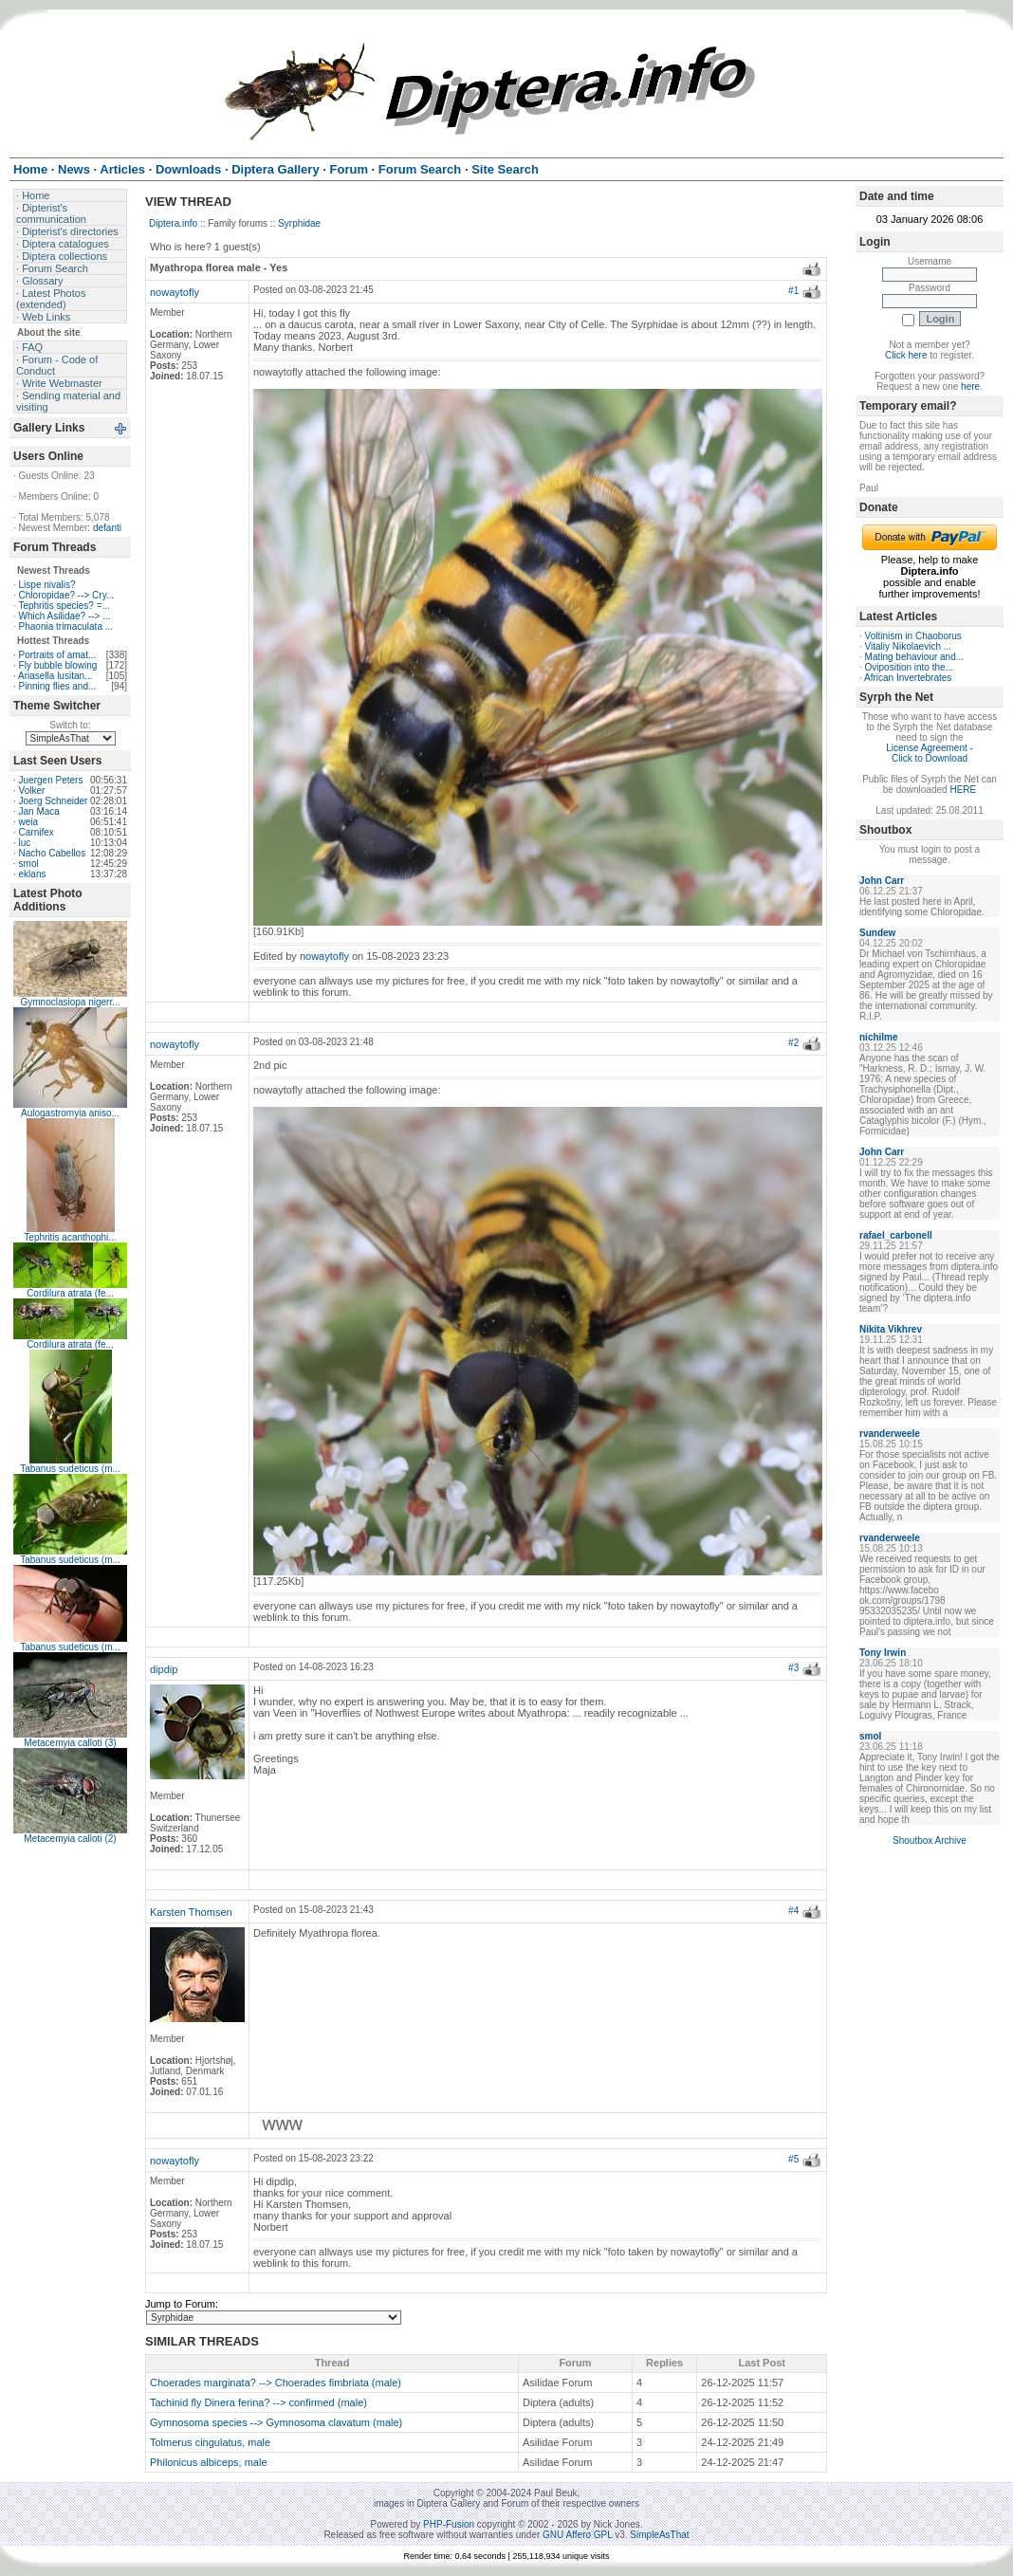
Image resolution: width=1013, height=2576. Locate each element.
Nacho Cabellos (52, 853)
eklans (32, 874)
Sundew (877, 933)
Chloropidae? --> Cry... (67, 595)
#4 (793, 1910)
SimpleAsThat (659, 2535)
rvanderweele (889, 1433)
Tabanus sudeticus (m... (70, 1468)
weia (29, 822)
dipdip (163, 1669)
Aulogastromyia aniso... (70, 1113)
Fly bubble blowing (58, 665)
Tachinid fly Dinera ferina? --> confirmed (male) (258, 2402)
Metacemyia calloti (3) (70, 1743)
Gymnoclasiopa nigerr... (70, 1002)
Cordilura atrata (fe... (70, 1293)
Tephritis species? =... (63, 605)
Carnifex (36, 832)
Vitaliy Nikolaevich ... (908, 646)
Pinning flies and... (58, 686)
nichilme (878, 1037)
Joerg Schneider (53, 801)
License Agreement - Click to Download (929, 753)
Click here (906, 355)
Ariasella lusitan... (55, 676)
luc (25, 842)
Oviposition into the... (909, 667)
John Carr (881, 880)
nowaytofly (174, 292)
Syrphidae (299, 223)
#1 (793, 290)
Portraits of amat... (58, 655)
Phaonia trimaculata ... (66, 626)
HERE (962, 789)
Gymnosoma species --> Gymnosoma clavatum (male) (276, 2422)
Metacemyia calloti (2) (70, 1838)
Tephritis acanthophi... (70, 1237)
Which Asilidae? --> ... (65, 616)
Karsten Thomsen (191, 1912)
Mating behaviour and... (915, 657)
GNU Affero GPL (577, 2535)
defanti (107, 528)
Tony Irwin (882, 1652)
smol (29, 863)
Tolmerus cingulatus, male (210, 2442)
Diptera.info (173, 223)
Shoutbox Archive (930, 1840)
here (970, 386)
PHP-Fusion (448, 2524)
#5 (793, 2159)
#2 (793, 1043)
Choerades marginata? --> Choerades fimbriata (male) (275, 2382)
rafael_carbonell (895, 1235)
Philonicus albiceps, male (208, 2462)
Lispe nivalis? (47, 585)
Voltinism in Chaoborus (913, 636)
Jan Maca (39, 811)
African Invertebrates (907, 677)
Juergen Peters (51, 780)
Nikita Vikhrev (890, 1329)
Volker (32, 790)
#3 (793, 1668)
